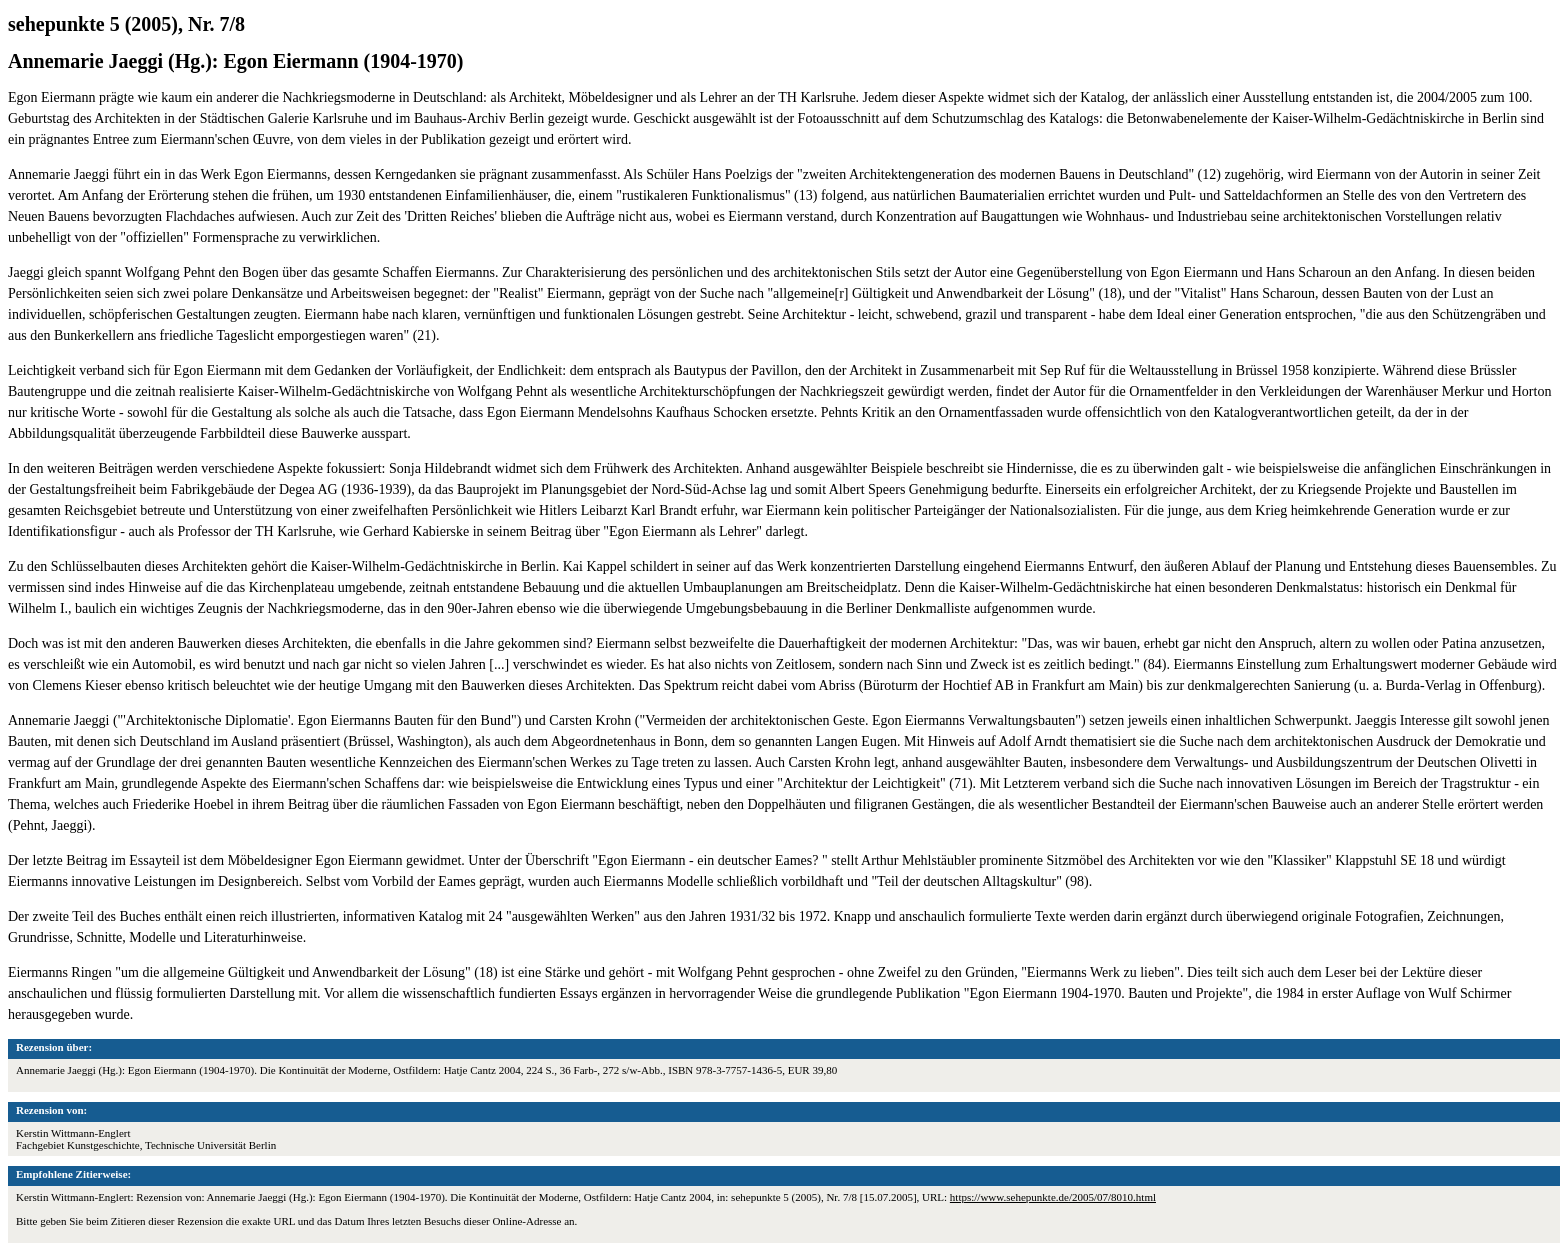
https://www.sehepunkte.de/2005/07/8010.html (1053, 1197)
